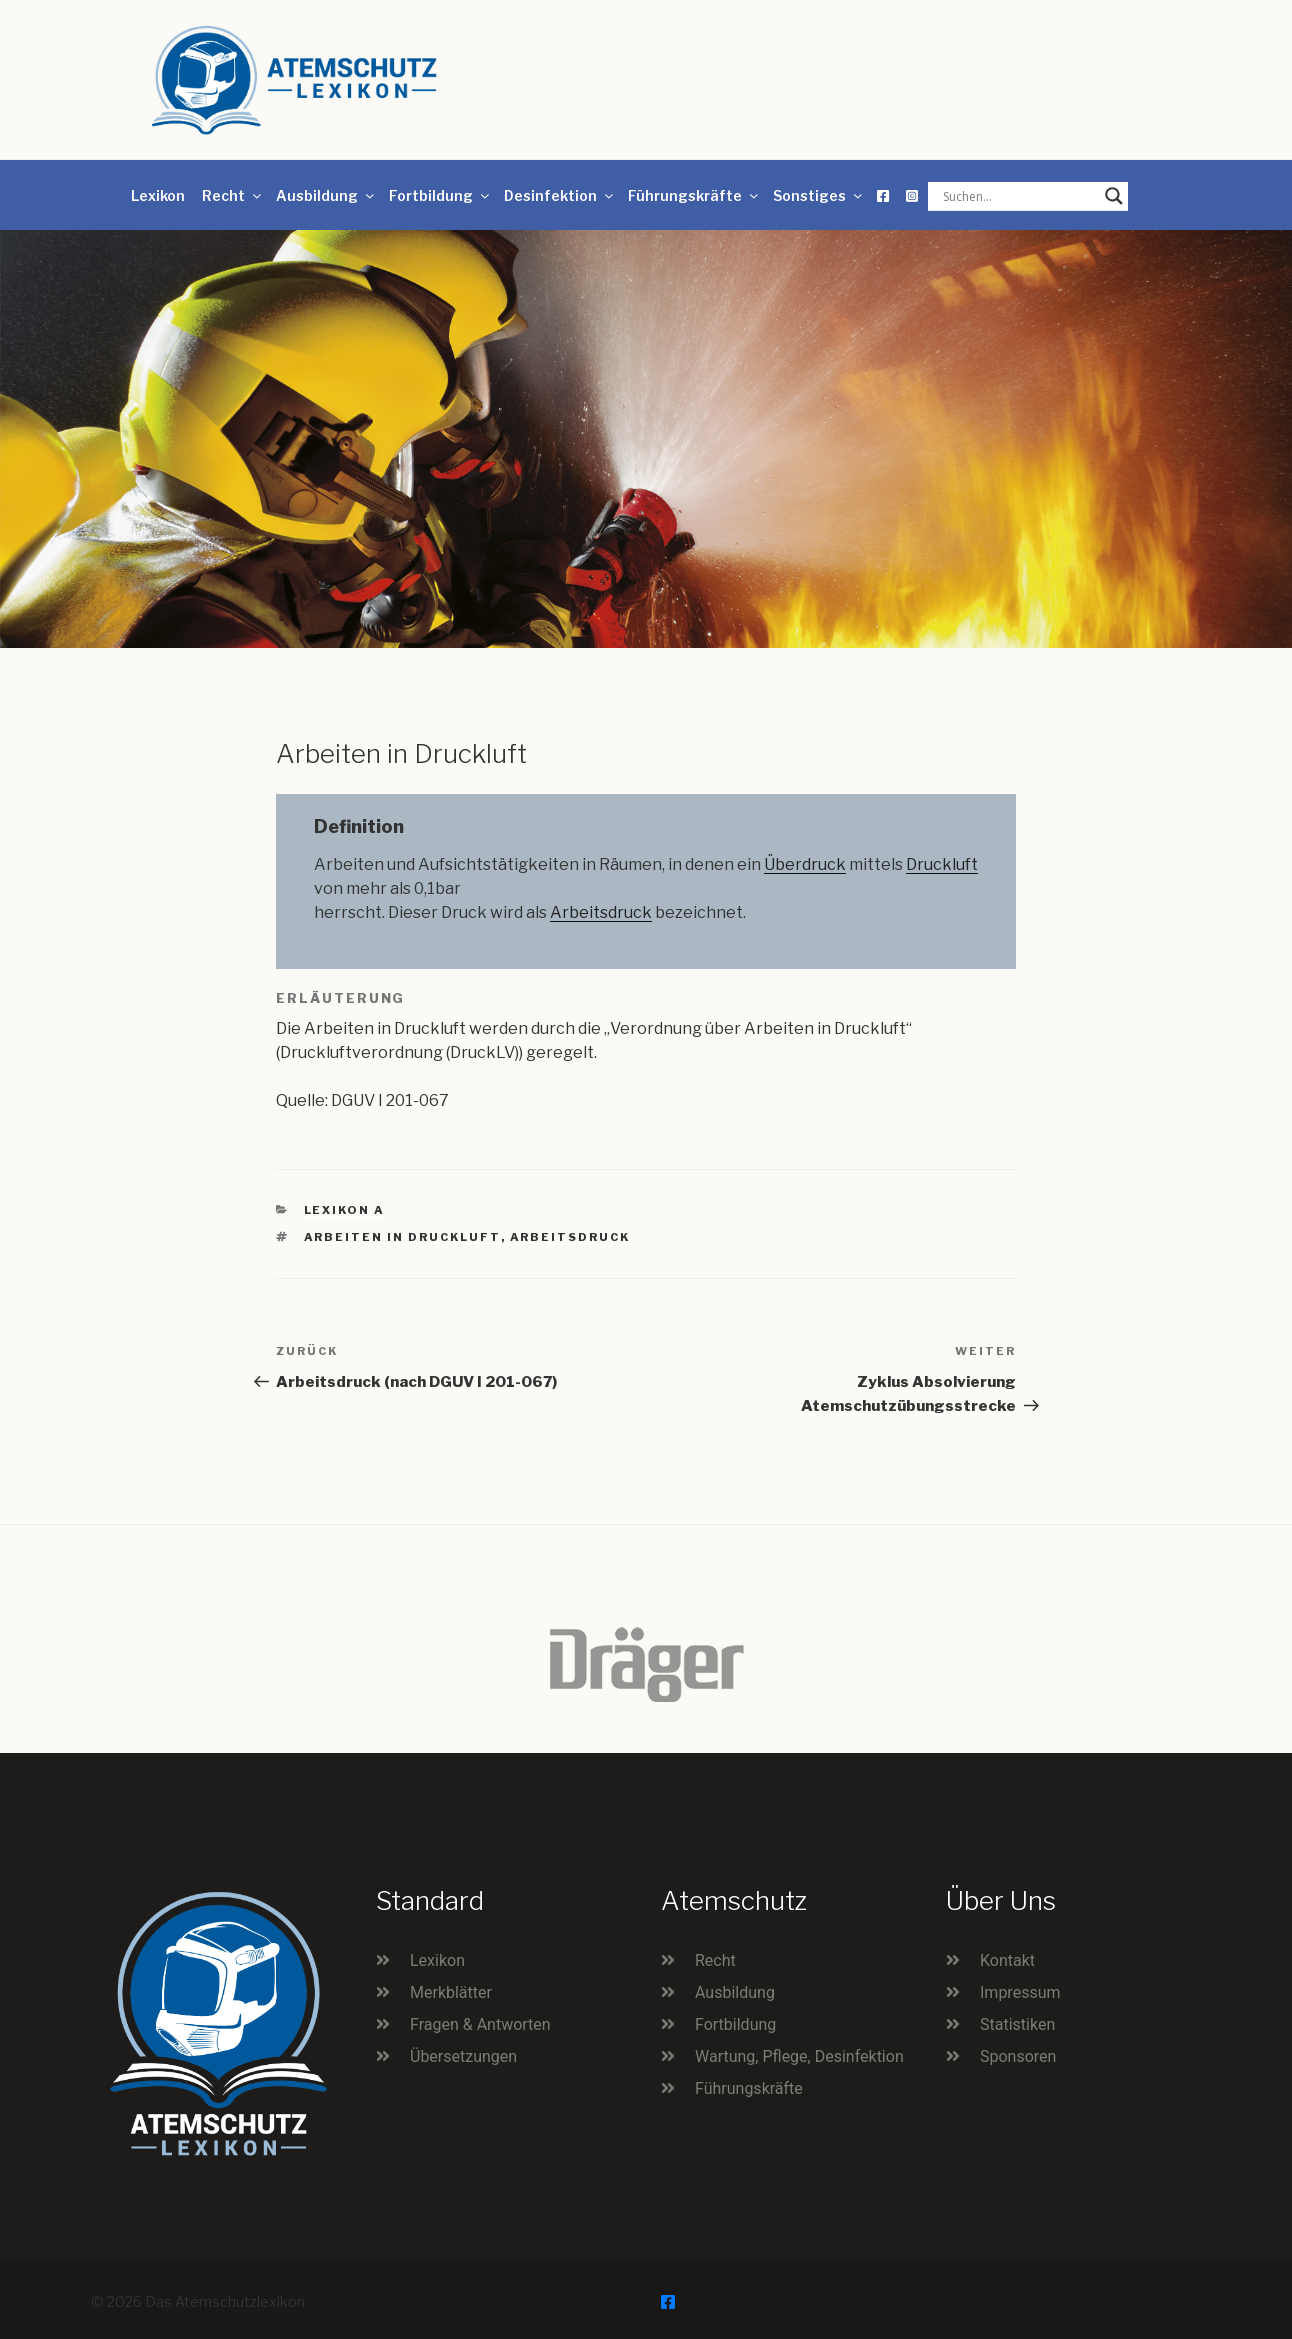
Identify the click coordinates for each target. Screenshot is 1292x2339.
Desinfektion (560, 195)
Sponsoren (1018, 2056)
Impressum (1020, 1992)
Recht (233, 195)
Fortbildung (440, 195)
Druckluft (942, 864)
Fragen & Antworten (480, 2024)
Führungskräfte (694, 195)
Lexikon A (345, 1210)
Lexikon (158, 195)
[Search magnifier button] (1114, 196)
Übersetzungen (463, 2056)
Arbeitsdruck (601, 912)
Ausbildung (326, 195)
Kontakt (1007, 1960)
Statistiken (1017, 2024)
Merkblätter (451, 1992)
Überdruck (805, 864)
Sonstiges (819, 195)
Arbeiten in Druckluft (402, 1237)
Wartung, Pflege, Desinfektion (799, 2056)
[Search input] (1019, 196)
